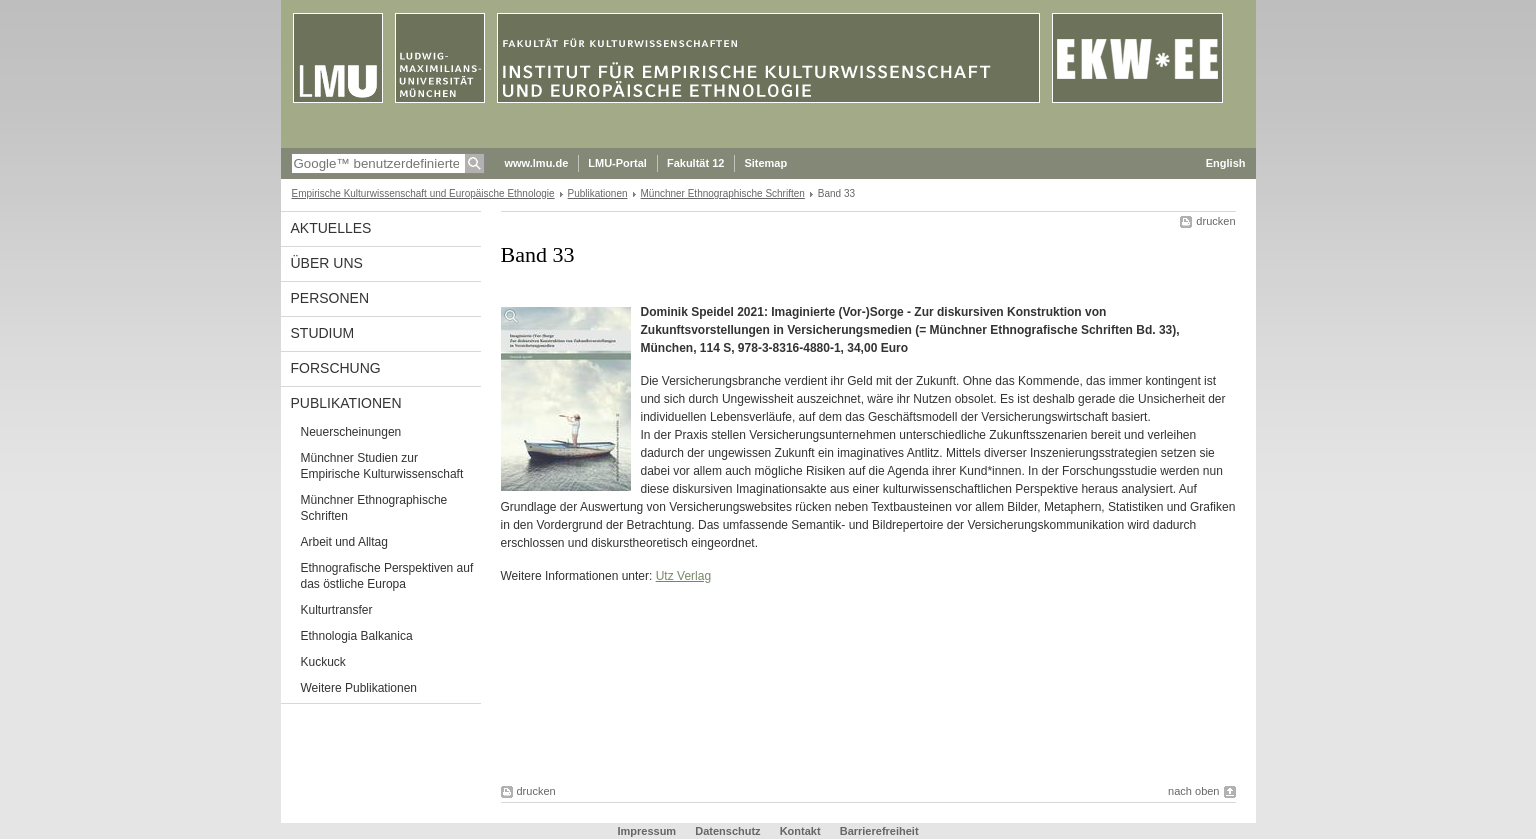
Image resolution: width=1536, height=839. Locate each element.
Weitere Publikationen (359, 688)
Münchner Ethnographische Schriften (723, 193)
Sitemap (765, 163)
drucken (1215, 221)
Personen (330, 298)
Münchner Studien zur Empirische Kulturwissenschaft (382, 466)
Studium (323, 333)
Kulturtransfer (337, 610)
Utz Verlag (683, 576)
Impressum (646, 831)
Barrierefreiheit (879, 831)
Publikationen (598, 193)
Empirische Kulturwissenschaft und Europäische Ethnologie (423, 193)
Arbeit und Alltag (344, 542)
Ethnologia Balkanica (357, 636)
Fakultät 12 (695, 163)
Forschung (336, 368)
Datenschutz (727, 831)
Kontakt (800, 831)
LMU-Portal (617, 163)
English (1226, 163)
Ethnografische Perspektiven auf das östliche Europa (387, 576)
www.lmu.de (537, 163)
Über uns (327, 263)
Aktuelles (331, 228)
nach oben (1193, 791)
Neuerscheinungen (351, 432)
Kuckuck (323, 662)
